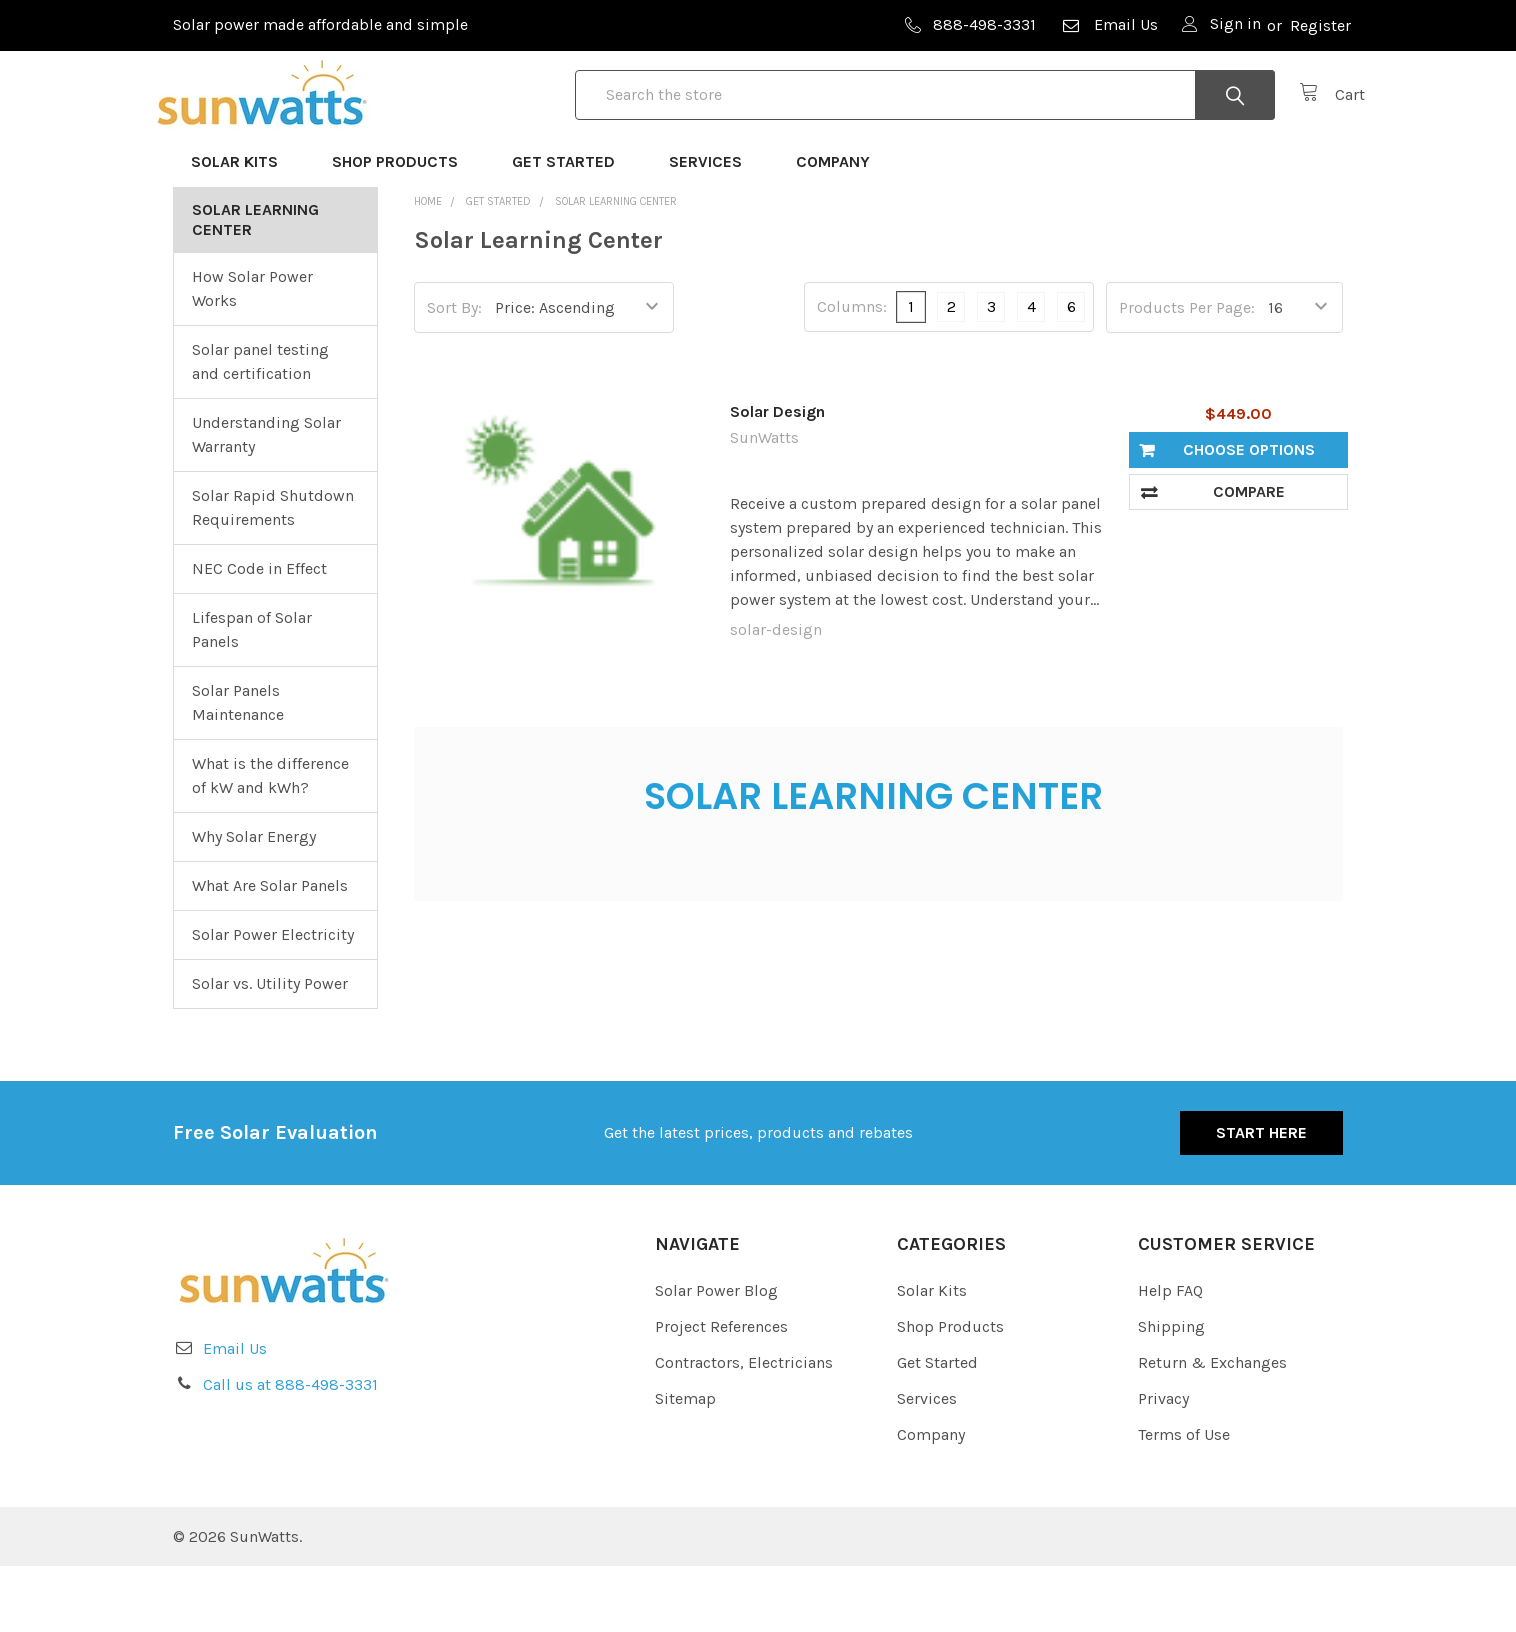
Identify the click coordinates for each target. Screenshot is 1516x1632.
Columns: (852, 372)
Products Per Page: (1187, 372)
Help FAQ (1170, 1356)
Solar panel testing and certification (260, 426)
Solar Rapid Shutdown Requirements (273, 572)
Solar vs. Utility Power (270, 1048)
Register (1320, 25)
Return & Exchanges (1212, 1428)
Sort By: (454, 372)
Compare (1249, 556)
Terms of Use (1184, 1500)
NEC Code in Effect (259, 633)
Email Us (1109, 24)
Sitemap (685, 1464)
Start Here (1261, 1197)
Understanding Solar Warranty (266, 499)
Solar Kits (243, 226)
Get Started (572, 226)
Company (842, 226)
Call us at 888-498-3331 (290, 1449)
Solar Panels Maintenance (238, 767)
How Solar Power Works (252, 353)
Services (714, 226)
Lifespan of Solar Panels (252, 694)
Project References (721, 1392)
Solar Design (777, 476)
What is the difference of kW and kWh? (270, 840)
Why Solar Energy (254, 901)
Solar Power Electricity (273, 999)
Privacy (1163, 1464)
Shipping (1171, 1392)
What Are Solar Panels (270, 950)
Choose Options (1249, 514)
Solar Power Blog (716, 1356)
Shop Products (404, 226)
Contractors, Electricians (744, 1428)
